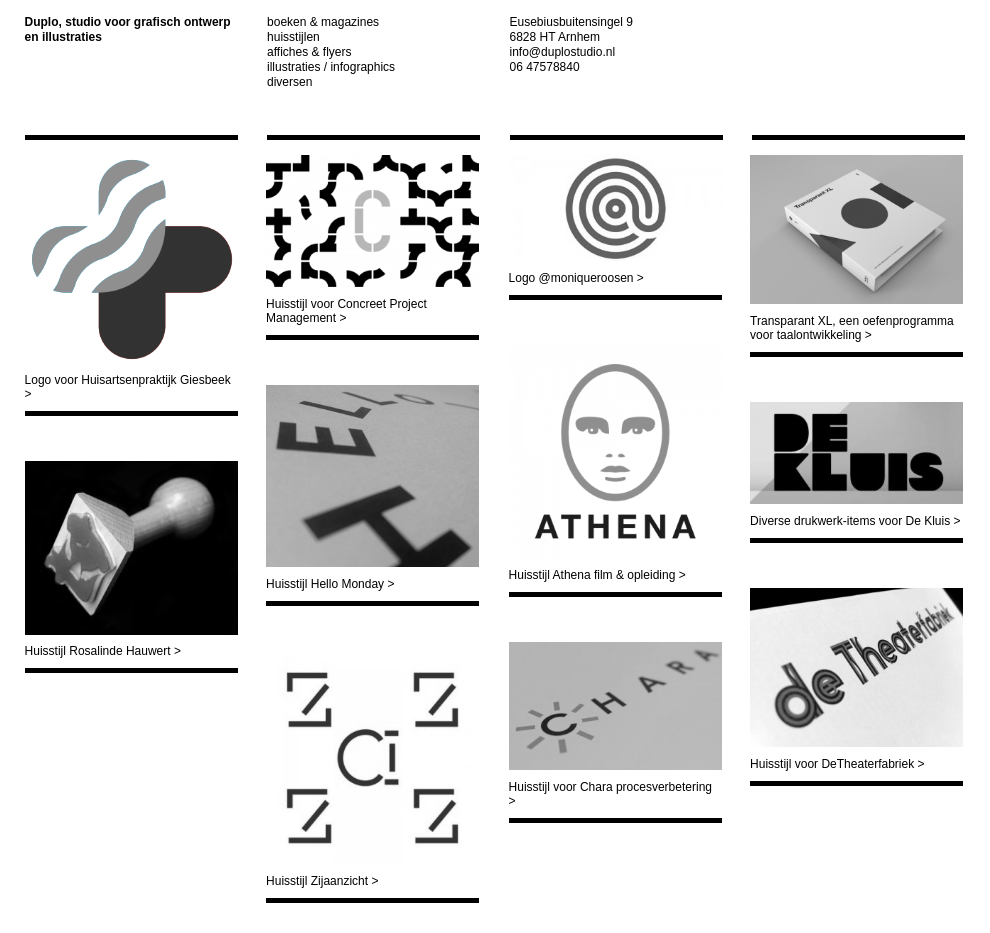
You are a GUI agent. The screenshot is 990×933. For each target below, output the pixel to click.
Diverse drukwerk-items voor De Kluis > (855, 521)
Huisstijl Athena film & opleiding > (597, 575)
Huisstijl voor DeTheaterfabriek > (837, 764)
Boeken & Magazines (323, 22)
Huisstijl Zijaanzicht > (322, 881)
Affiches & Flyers (309, 52)
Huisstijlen (293, 37)
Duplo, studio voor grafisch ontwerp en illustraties (128, 29)
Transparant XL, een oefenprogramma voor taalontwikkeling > (852, 328)
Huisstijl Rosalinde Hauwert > (103, 651)
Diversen (289, 82)
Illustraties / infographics (331, 67)
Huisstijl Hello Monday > (330, 584)
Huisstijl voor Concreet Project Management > (346, 311)
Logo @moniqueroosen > (576, 278)
